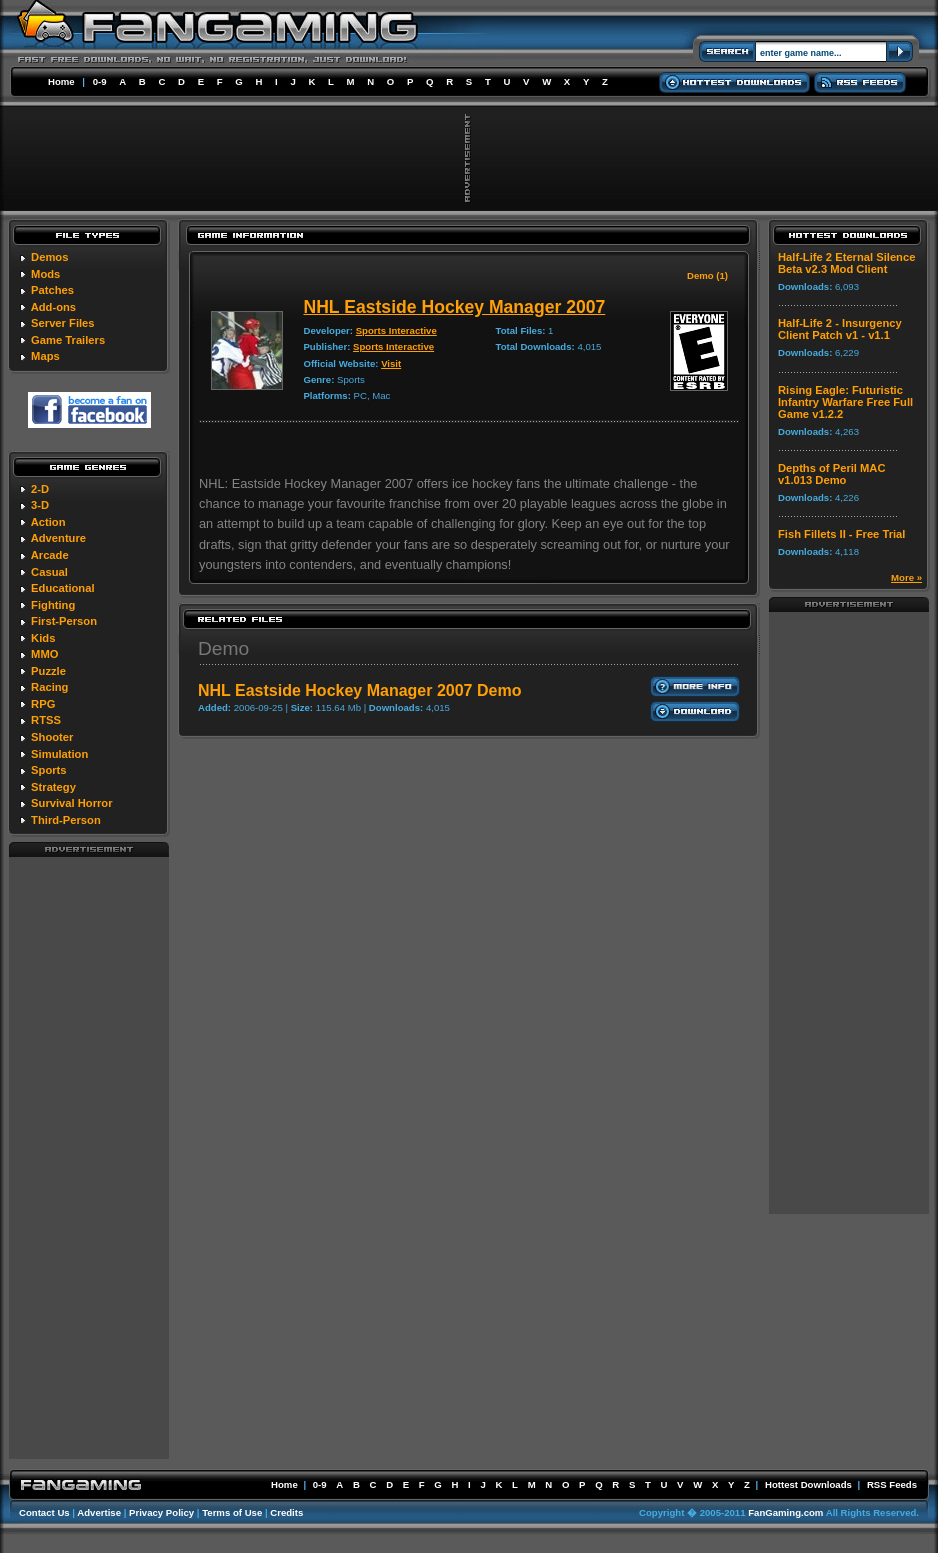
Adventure (58, 538)
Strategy (53, 787)
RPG (43, 704)
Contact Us (44, 1512)
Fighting (53, 605)
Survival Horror (71, 803)
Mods (45, 274)
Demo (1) (707, 275)
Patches (52, 290)
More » (906, 577)
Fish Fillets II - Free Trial (841, 534)
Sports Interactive (396, 330)
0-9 (100, 81)
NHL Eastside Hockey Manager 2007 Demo (359, 690)
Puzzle (48, 671)
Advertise (99, 1512)
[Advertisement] (89, 1157)
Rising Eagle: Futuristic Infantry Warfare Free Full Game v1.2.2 (845, 402)
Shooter (52, 737)
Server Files (62, 323)
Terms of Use (232, 1512)
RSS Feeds (892, 1484)
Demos (49, 257)
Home (61, 81)
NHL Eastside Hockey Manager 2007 (454, 307)
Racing (49, 687)
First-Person (64, 621)
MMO (44, 654)
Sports (48, 770)
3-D (40, 505)
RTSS (46, 720)
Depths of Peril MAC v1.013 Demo (832, 474)
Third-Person (66, 820)
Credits (286, 1512)
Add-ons (53, 307)
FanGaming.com (785, 1512)
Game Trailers (68, 340)
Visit (391, 363)
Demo (223, 648)
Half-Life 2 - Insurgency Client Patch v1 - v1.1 (840, 329)
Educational (62, 588)
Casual (49, 572)
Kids (43, 638)
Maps (45, 356)
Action (48, 522)
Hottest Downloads (808, 1484)
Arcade (50, 555)
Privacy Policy (161, 1512)
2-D (40, 489)
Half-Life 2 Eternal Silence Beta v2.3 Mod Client (846, 263)
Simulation (59, 754)
